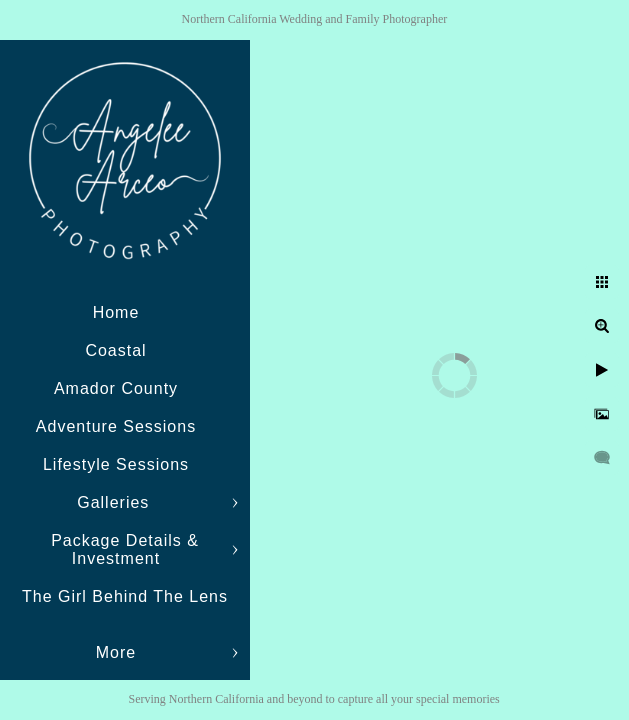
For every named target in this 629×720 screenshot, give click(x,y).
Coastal (115, 350)
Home (116, 312)
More (116, 652)
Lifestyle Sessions (116, 464)
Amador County (116, 388)
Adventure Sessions (116, 426)
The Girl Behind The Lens (125, 596)
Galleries (116, 502)
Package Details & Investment (125, 549)
